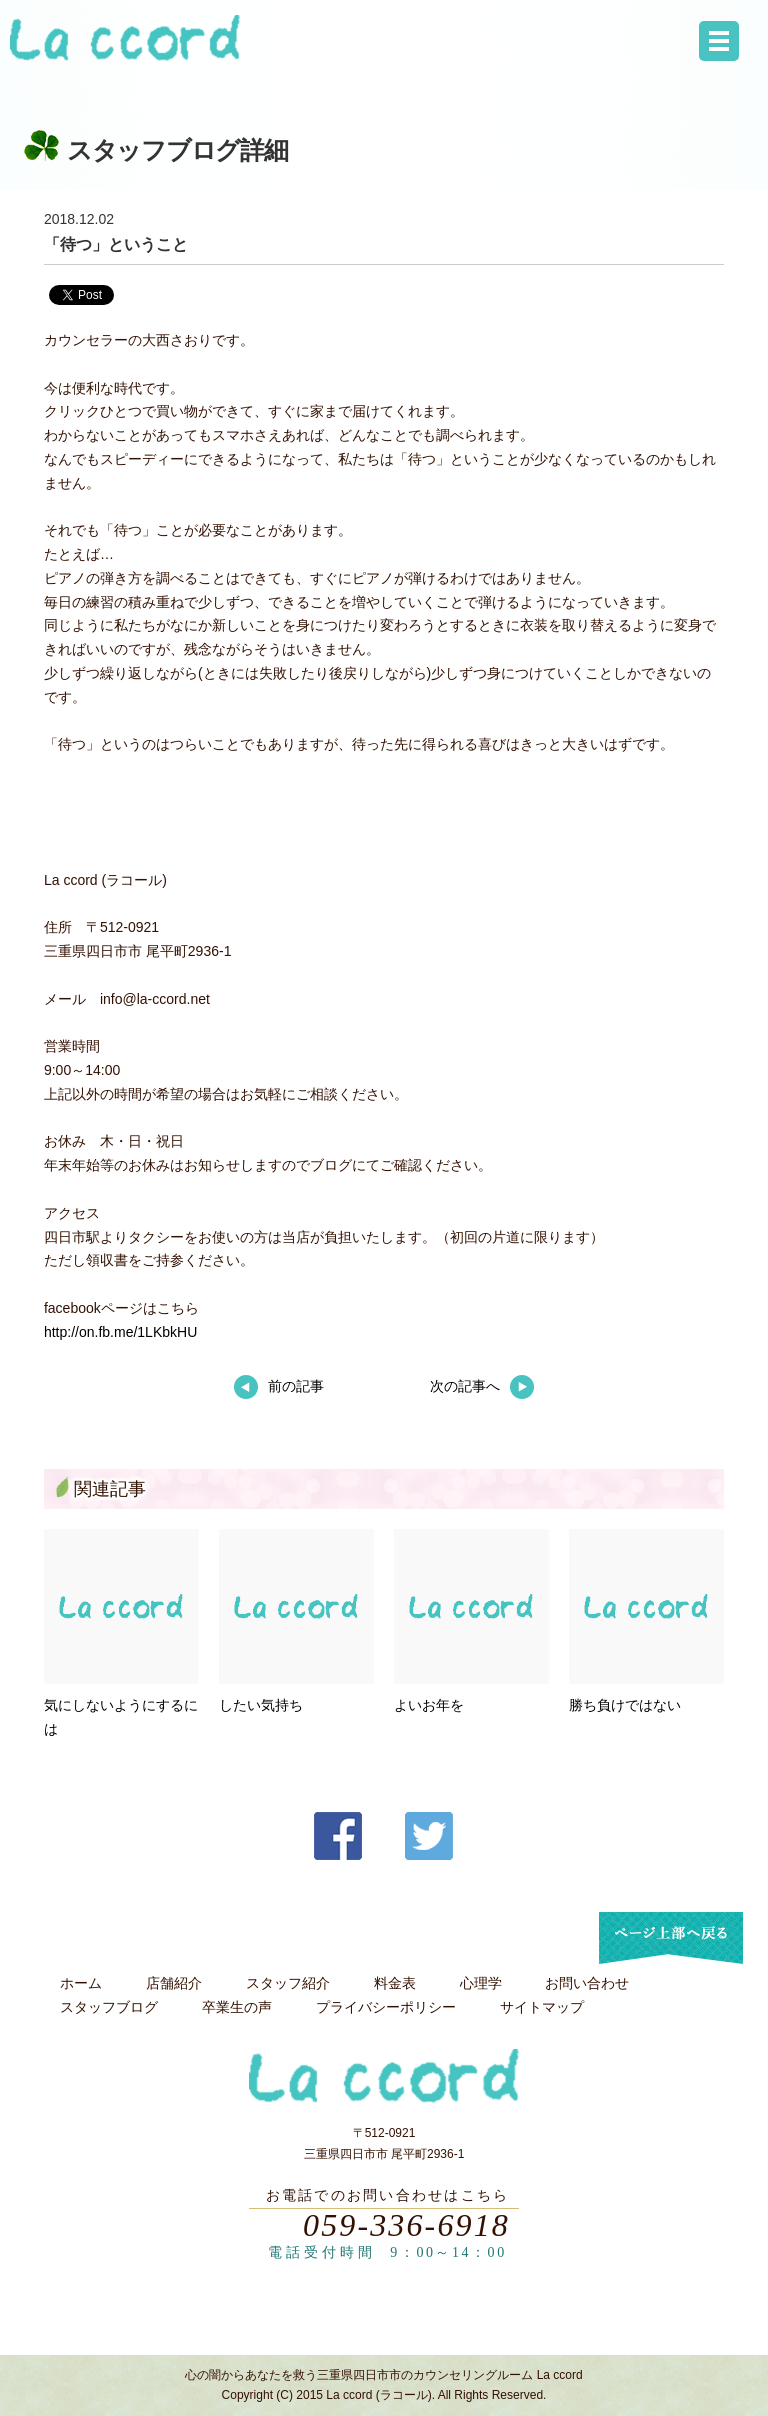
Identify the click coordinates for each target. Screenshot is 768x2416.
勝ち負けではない (625, 1705)
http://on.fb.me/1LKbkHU (120, 1332)
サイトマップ (542, 2007)
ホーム (81, 1983)
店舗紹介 (174, 1983)
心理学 (481, 1983)
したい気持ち (261, 1705)
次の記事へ (482, 1386)
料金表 (395, 1983)
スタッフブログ (109, 2007)
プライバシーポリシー (386, 2007)
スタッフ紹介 (288, 1983)
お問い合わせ (587, 1983)
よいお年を (429, 1705)
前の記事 (279, 1386)
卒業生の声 (237, 2007)
